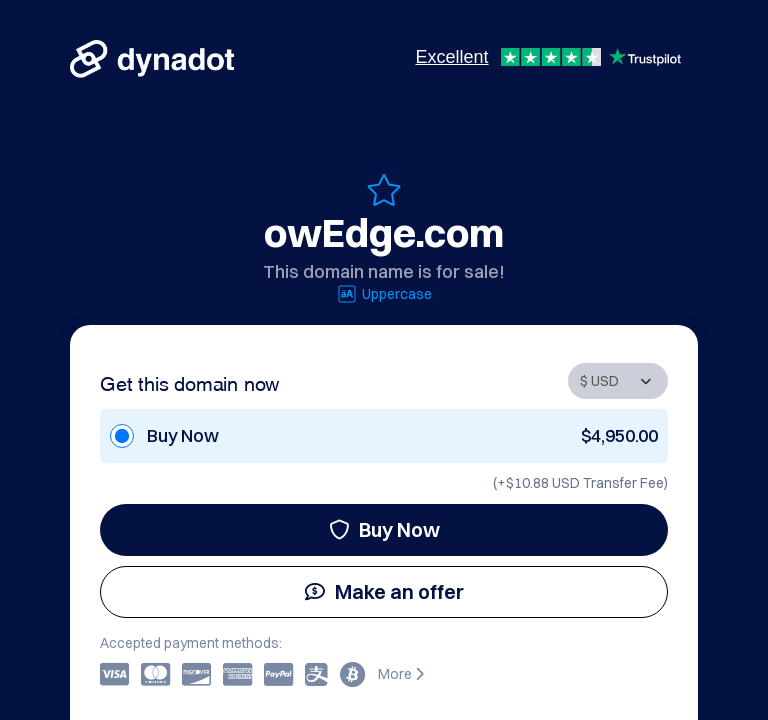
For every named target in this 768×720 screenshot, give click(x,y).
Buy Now (384, 529)
